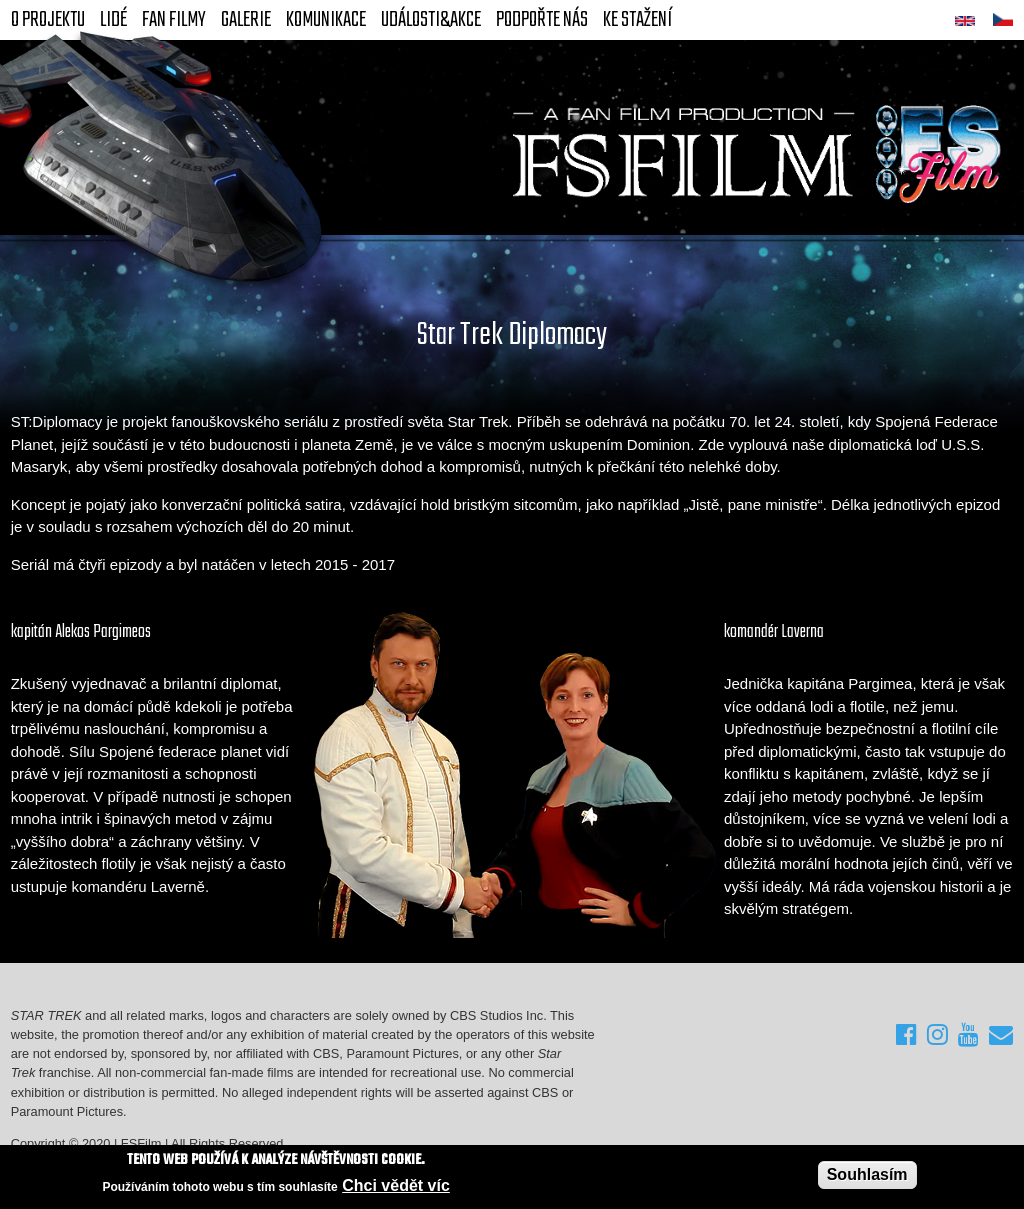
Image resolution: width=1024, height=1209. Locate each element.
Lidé (113, 20)
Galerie (246, 20)
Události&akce (431, 20)
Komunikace (326, 20)
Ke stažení (637, 20)
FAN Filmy (174, 20)
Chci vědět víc (396, 1185)
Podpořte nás (542, 20)
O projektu (48, 20)
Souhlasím (867, 1174)
